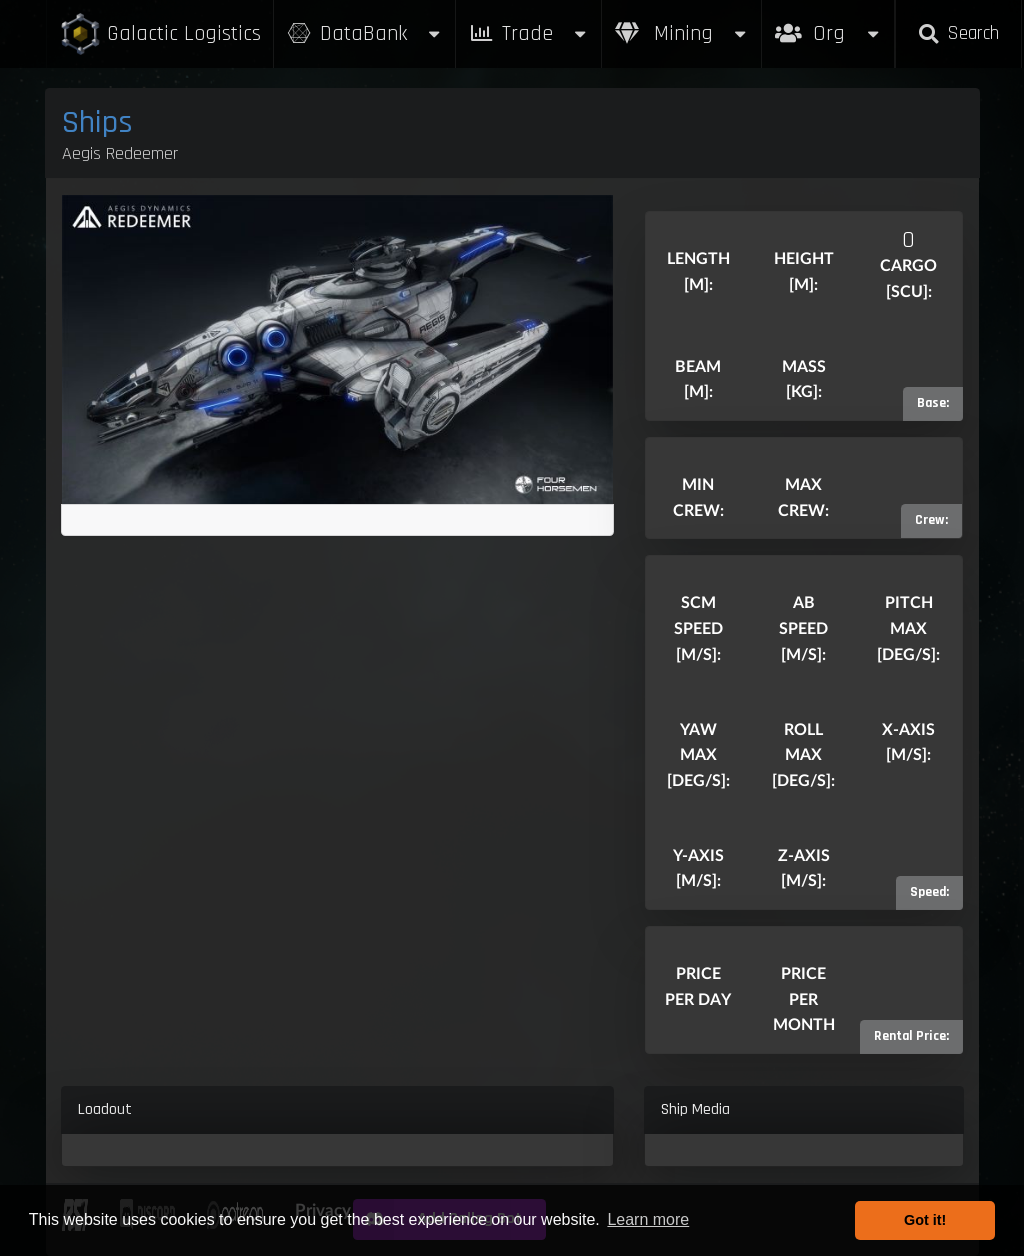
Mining (682, 33)
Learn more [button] (648, 1219)
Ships (97, 122)
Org (828, 23)
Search (958, 33)
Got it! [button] (925, 1220)
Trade (529, 33)
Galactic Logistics (160, 34)
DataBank (365, 33)
